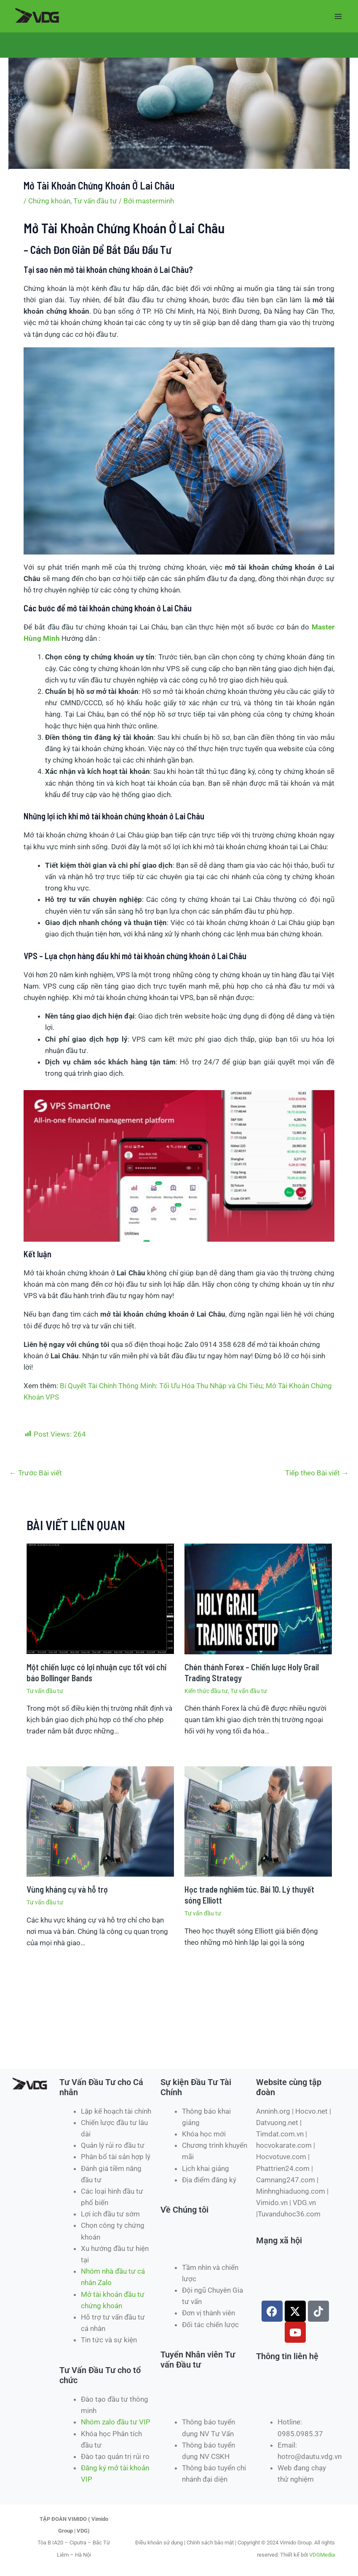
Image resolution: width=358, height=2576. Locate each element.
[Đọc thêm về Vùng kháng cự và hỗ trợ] (100, 1820)
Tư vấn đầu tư (95, 201)
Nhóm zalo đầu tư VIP (115, 2422)
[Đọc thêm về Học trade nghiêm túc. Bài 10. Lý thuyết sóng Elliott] (258, 1820)
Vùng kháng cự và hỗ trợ (67, 1889)
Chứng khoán (49, 201)
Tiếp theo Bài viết (317, 1473)
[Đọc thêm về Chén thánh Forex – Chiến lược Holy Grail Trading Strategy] (258, 1598)
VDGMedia (322, 2555)
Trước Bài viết (35, 1473)
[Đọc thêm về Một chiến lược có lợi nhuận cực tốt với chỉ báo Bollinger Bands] (100, 1598)
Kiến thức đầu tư (206, 1691)
